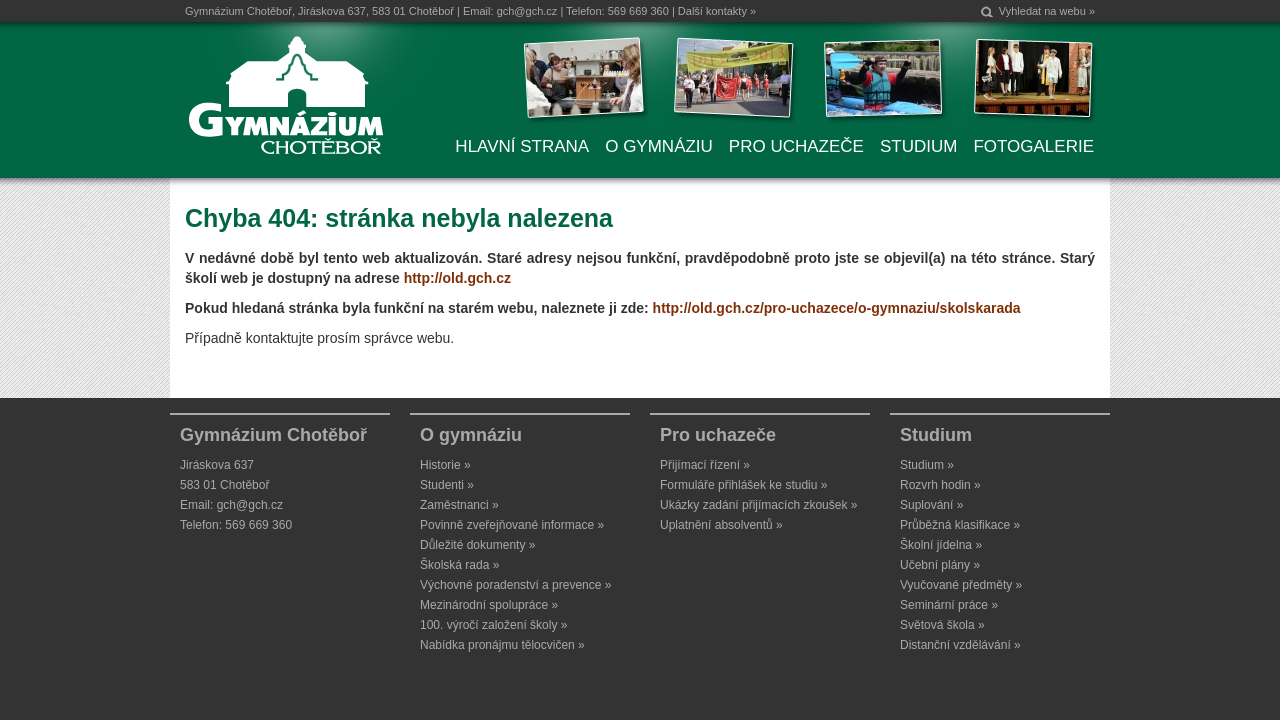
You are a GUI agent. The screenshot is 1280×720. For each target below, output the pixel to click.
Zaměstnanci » (459, 505)
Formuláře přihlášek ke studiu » (743, 485)
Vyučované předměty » (961, 585)
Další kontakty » (717, 11)
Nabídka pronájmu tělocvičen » (502, 645)
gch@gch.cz (527, 11)
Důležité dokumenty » (477, 545)
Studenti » (447, 485)
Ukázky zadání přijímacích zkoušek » (758, 505)
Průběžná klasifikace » (960, 525)
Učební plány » (940, 565)
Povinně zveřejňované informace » (512, 525)
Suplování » (931, 505)
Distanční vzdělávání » (960, 645)
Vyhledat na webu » (1047, 11)
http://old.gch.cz (457, 278)
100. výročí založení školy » (493, 625)
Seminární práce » (949, 605)
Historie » (445, 465)
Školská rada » (459, 565)
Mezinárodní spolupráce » (489, 605)
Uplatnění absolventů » (721, 525)
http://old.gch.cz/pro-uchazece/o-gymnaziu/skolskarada (837, 308)
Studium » (927, 465)
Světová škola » (942, 625)
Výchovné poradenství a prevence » (515, 585)
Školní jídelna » (941, 545)
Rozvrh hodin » (940, 485)
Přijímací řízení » (705, 465)
